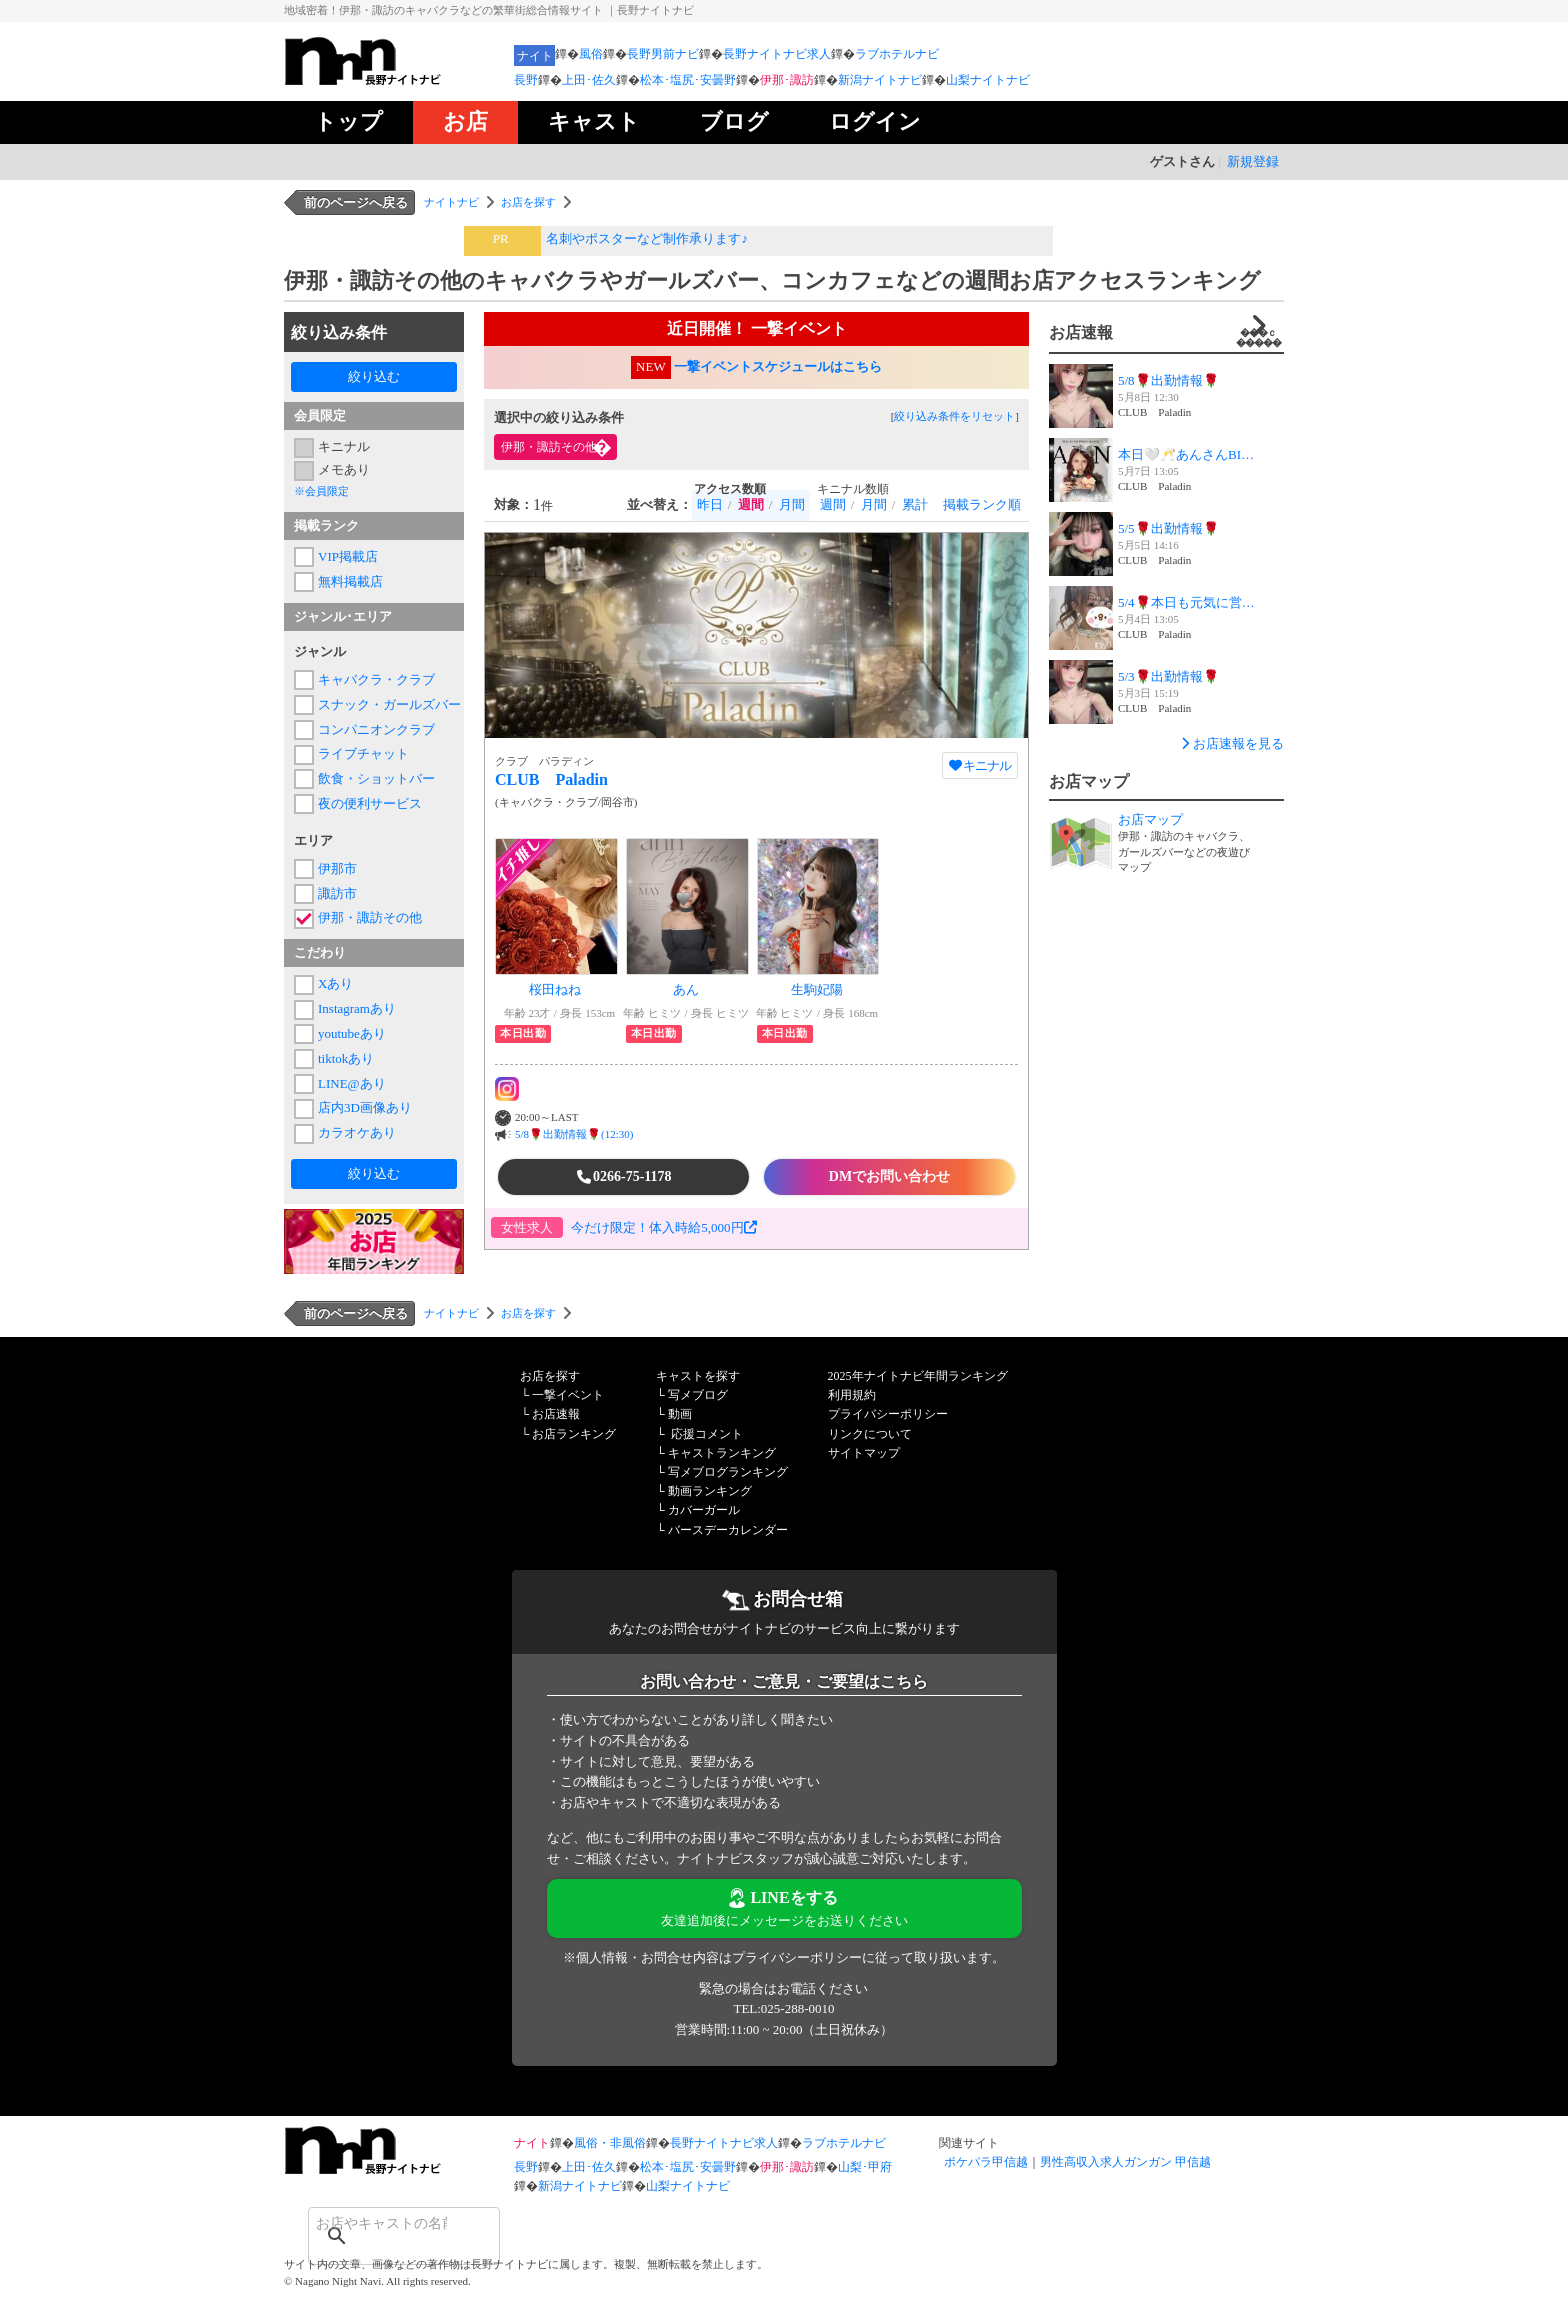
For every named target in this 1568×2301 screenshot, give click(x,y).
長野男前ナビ (663, 54)
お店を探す (528, 202)
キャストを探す (698, 1376)
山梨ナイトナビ (988, 80)
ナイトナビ (451, 202)
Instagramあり (357, 1008)
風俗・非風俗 (610, 2143)
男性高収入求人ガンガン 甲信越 (1125, 2162)
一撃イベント (568, 1395)
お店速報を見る (1230, 743)
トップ (348, 121)
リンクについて (870, 1434)
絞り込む (374, 376)
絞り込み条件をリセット (954, 416)
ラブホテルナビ (897, 54)
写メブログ (698, 1395)
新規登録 (1253, 161)
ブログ (734, 121)
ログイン (875, 121)
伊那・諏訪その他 (370, 917)
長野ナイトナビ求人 (777, 54)
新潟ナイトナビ (880, 80)
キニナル (344, 446)
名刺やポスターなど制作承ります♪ (647, 238)
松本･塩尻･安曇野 (688, 80)
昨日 (710, 504)
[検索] (378, 2223)
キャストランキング (722, 1453)
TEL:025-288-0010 (783, 2008)
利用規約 (852, 1395)
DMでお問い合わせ (889, 1176)
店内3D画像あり (365, 1107)
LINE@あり (352, 1083)
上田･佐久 (589, 80)
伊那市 (337, 868)
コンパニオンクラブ (376, 729)
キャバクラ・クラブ (376, 679)
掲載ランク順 (982, 504)
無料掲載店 (350, 581)
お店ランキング (574, 1434)
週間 (833, 504)
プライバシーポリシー (888, 1414)
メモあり (344, 469)
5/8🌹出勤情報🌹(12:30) (574, 1134)
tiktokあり (346, 1058)
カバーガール (704, 1510)
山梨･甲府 (865, 2167)
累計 (915, 504)
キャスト (594, 121)
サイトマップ (864, 1453)
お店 (465, 121)
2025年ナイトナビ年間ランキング (918, 1376)
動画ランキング (710, 1491)
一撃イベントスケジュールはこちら (778, 366)
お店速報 (1166, 332)
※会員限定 (321, 491)
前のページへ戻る (356, 202)
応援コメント (707, 1434)
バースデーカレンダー (728, 1530)
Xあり (335, 983)
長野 (526, 80)
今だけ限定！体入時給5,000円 (663, 1227)
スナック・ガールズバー (386, 704)
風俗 (591, 54)
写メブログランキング (728, 1472)
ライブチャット (363, 753)
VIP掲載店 (348, 556)
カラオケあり (357, 1132)
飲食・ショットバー (376, 778)
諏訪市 (337, 893)
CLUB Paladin (551, 779)
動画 (680, 1414)
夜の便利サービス (370, 803)
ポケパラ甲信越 (986, 2162)
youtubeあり (352, 1033)
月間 (792, 504)
